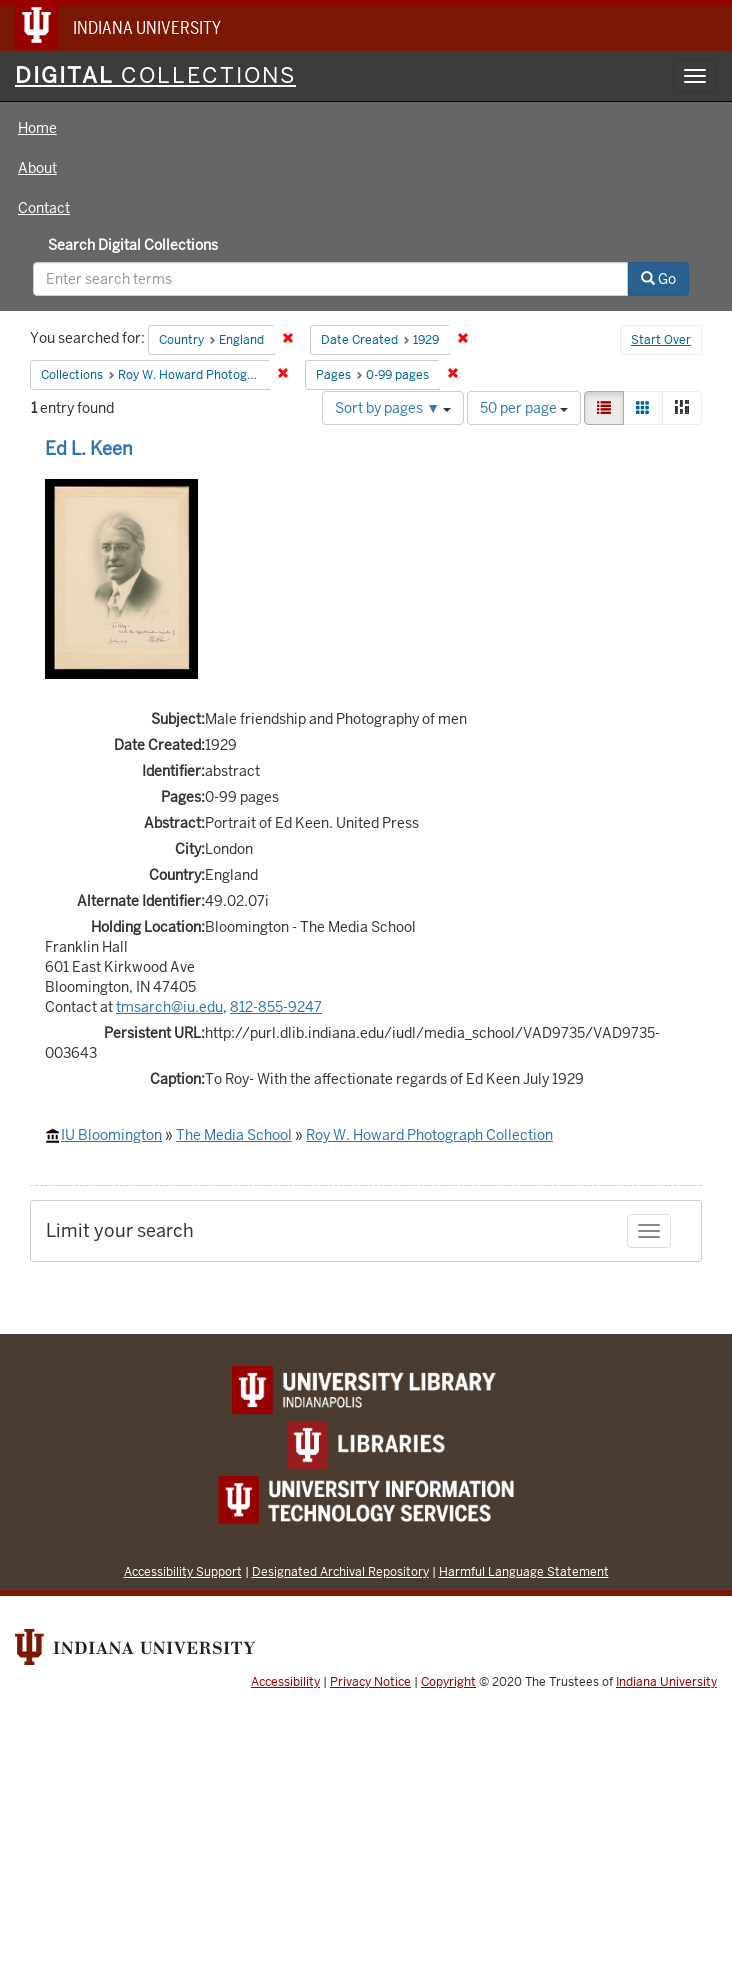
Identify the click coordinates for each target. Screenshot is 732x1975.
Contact (44, 208)
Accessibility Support (183, 1571)
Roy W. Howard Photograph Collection (429, 1135)
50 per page (524, 408)
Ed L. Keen (89, 448)
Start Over (661, 340)
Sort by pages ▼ (393, 408)
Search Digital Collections (133, 245)
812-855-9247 (276, 1007)
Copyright (448, 1682)
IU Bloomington (111, 1135)
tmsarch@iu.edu (169, 1007)
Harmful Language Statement (524, 1571)
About (37, 168)
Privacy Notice (370, 1682)
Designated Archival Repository (340, 1571)
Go (658, 279)
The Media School (234, 1135)
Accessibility (285, 1682)
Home (37, 128)
